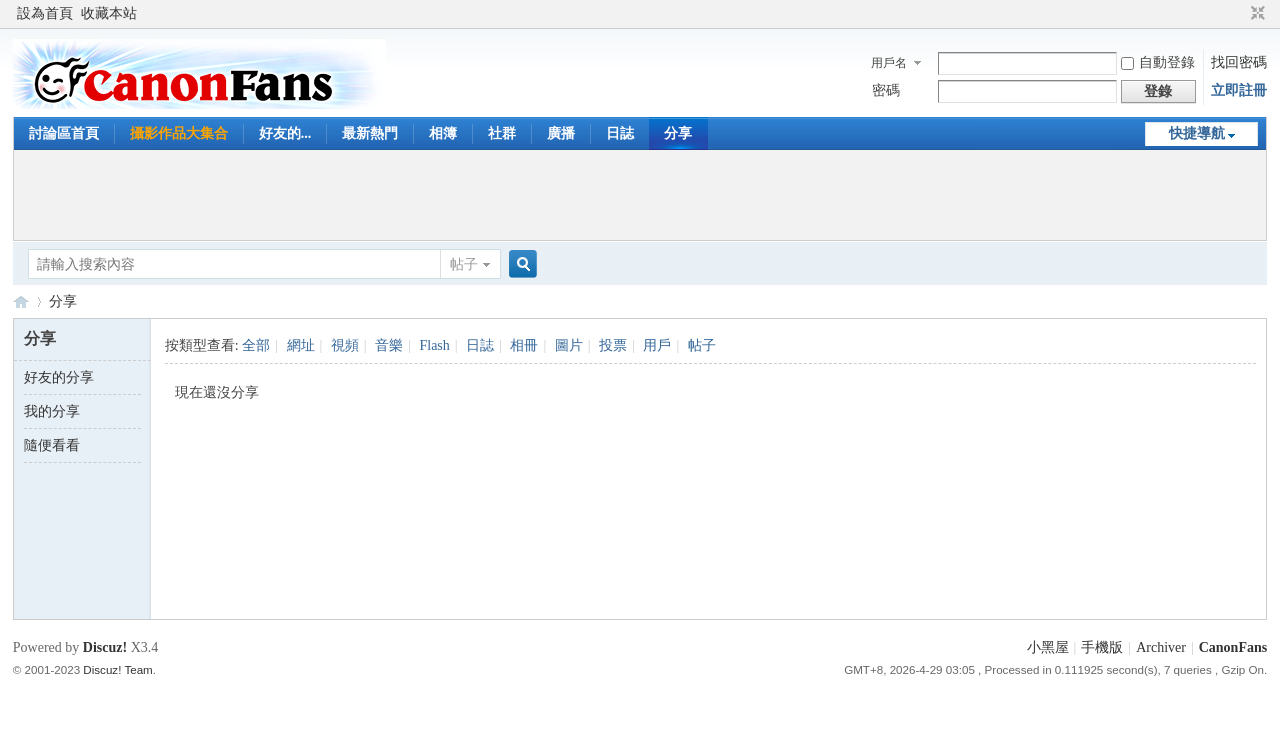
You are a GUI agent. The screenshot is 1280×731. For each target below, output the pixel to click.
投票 (613, 345)
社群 (502, 133)
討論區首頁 (64, 133)
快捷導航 (1197, 133)
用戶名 (889, 63)
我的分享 (52, 411)
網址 (301, 345)
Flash (434, 345)
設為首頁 (45, 13)
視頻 (345, 345)
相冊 (524, 345)
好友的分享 (59, 377)
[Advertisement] (640, 195)
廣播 (561, 133)
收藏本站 (109, 13)
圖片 (569, 345)
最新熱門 (370, 133)
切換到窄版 (1255, 14)
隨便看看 (52, 445)
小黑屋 (1048, 647)
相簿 (443, 133)
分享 (678, 133)
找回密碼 (1239, 62)
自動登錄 (1158, 62)
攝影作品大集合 (179, 133)
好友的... (285, 133)
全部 (256, 345)
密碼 (886, 90)
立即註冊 (1239, 90)
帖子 (464, 264)
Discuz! (105, 647)
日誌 (620, 133)
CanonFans (21, 301)
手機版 (1102, 647)
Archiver (1161, 647)
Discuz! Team (117, 669)
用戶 (657, 345)
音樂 (389, 345)
